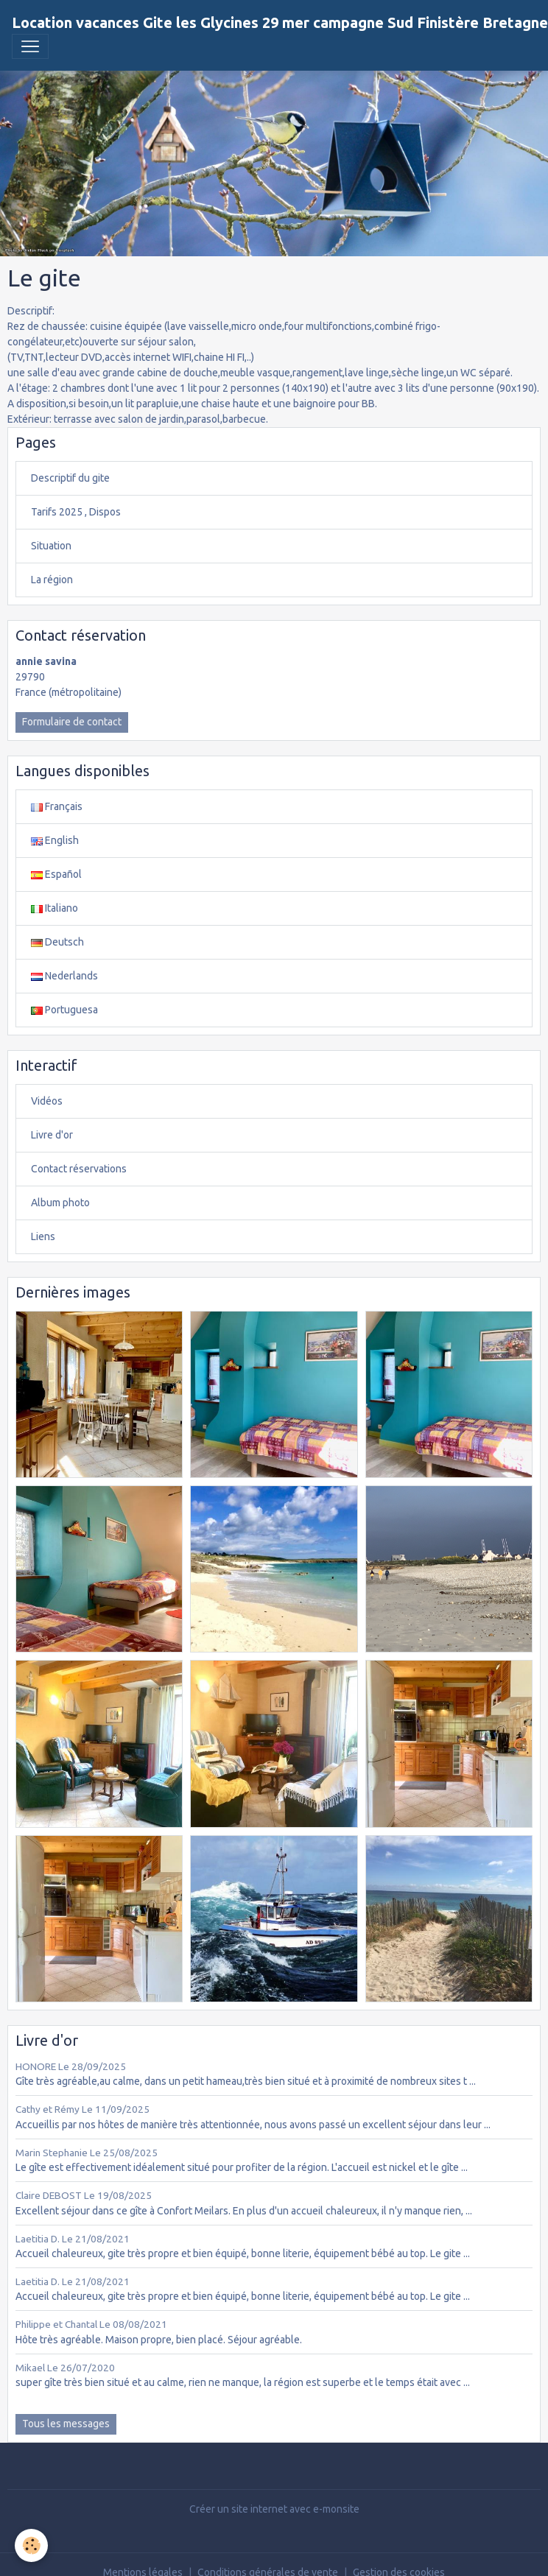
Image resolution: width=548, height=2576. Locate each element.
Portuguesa (64, 1010)
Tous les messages (66, 2423)
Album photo (60, 1202)
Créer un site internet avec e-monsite (274, 2509)
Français (56, 806)
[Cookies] (31, 2545)
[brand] (280, 23)
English (55, 840)
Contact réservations (79, 1169)
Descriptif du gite (70, 478)
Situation (51, 546)
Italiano (54, 908)
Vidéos (47, 1101)
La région (52, 579)
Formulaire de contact (72, 722)
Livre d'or (52, 1135)
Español (56, 874)
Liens (43, 1236)
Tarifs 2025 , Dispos (76, 512)
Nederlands (64, 976)
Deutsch (57, 942)
